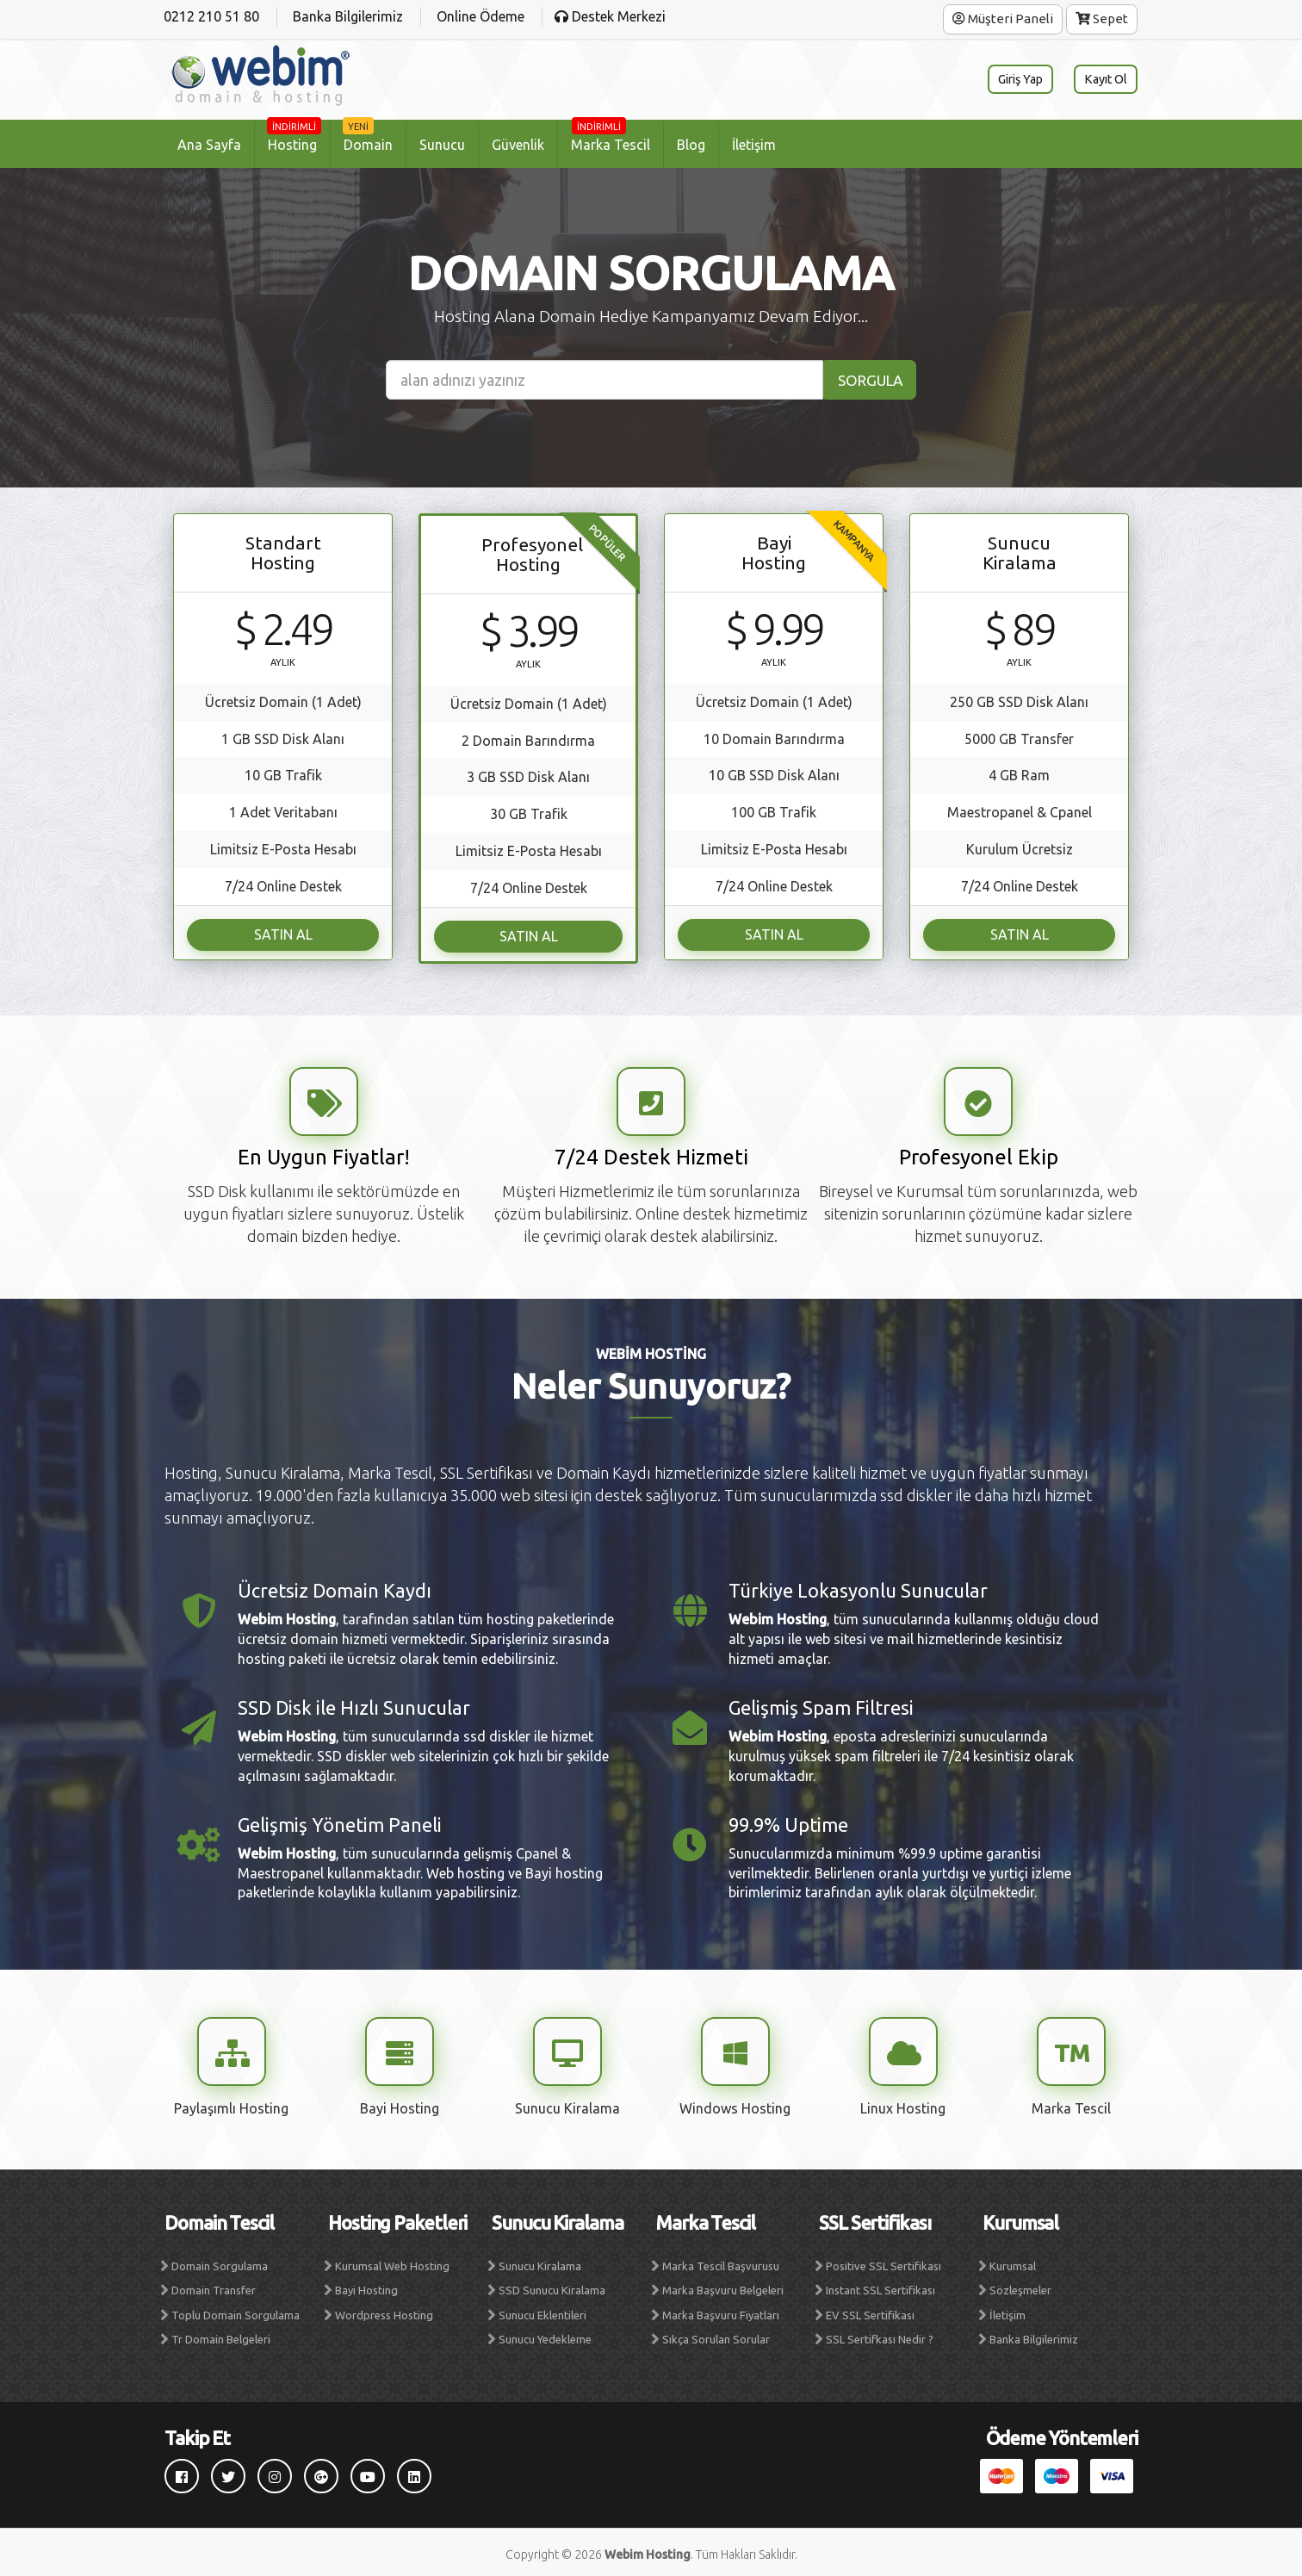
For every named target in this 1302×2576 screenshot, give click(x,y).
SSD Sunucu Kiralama (552, 2286)
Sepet (1102, 18)
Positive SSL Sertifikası (883, 2262)
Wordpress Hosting (384, 2311)
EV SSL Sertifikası (870, 2311)
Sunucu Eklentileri (542, 2311)
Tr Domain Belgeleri (220, 2335)
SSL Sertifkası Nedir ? (879, 2335)
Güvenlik (518, 144)
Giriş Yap (1010, 79)
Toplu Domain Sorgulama (235, 2311)
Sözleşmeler (1020, 2286)
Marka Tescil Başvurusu (720, 2262)
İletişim (754, 144)
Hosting (294, 136)
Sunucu (442, 144)
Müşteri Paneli (1002, 18)
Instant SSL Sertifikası (880, 2286)
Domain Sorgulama (219, 2262)
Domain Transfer (213, 2286)
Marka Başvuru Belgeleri (723, 2286)
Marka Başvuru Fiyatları (720, 2311)
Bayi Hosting (366, 2286)
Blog (691, 144)
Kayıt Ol (1102, 79)
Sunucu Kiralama (540, 2262)
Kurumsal (1012, 2262)
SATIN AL (283, 932)
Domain (368, 136)
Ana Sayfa (209, 144)
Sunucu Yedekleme (545, 2335)
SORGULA (866, 379)
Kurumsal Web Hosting (392, 2262)
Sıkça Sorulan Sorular (716, 2335)
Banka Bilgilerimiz (1033, 2335)
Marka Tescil (610, 136)
